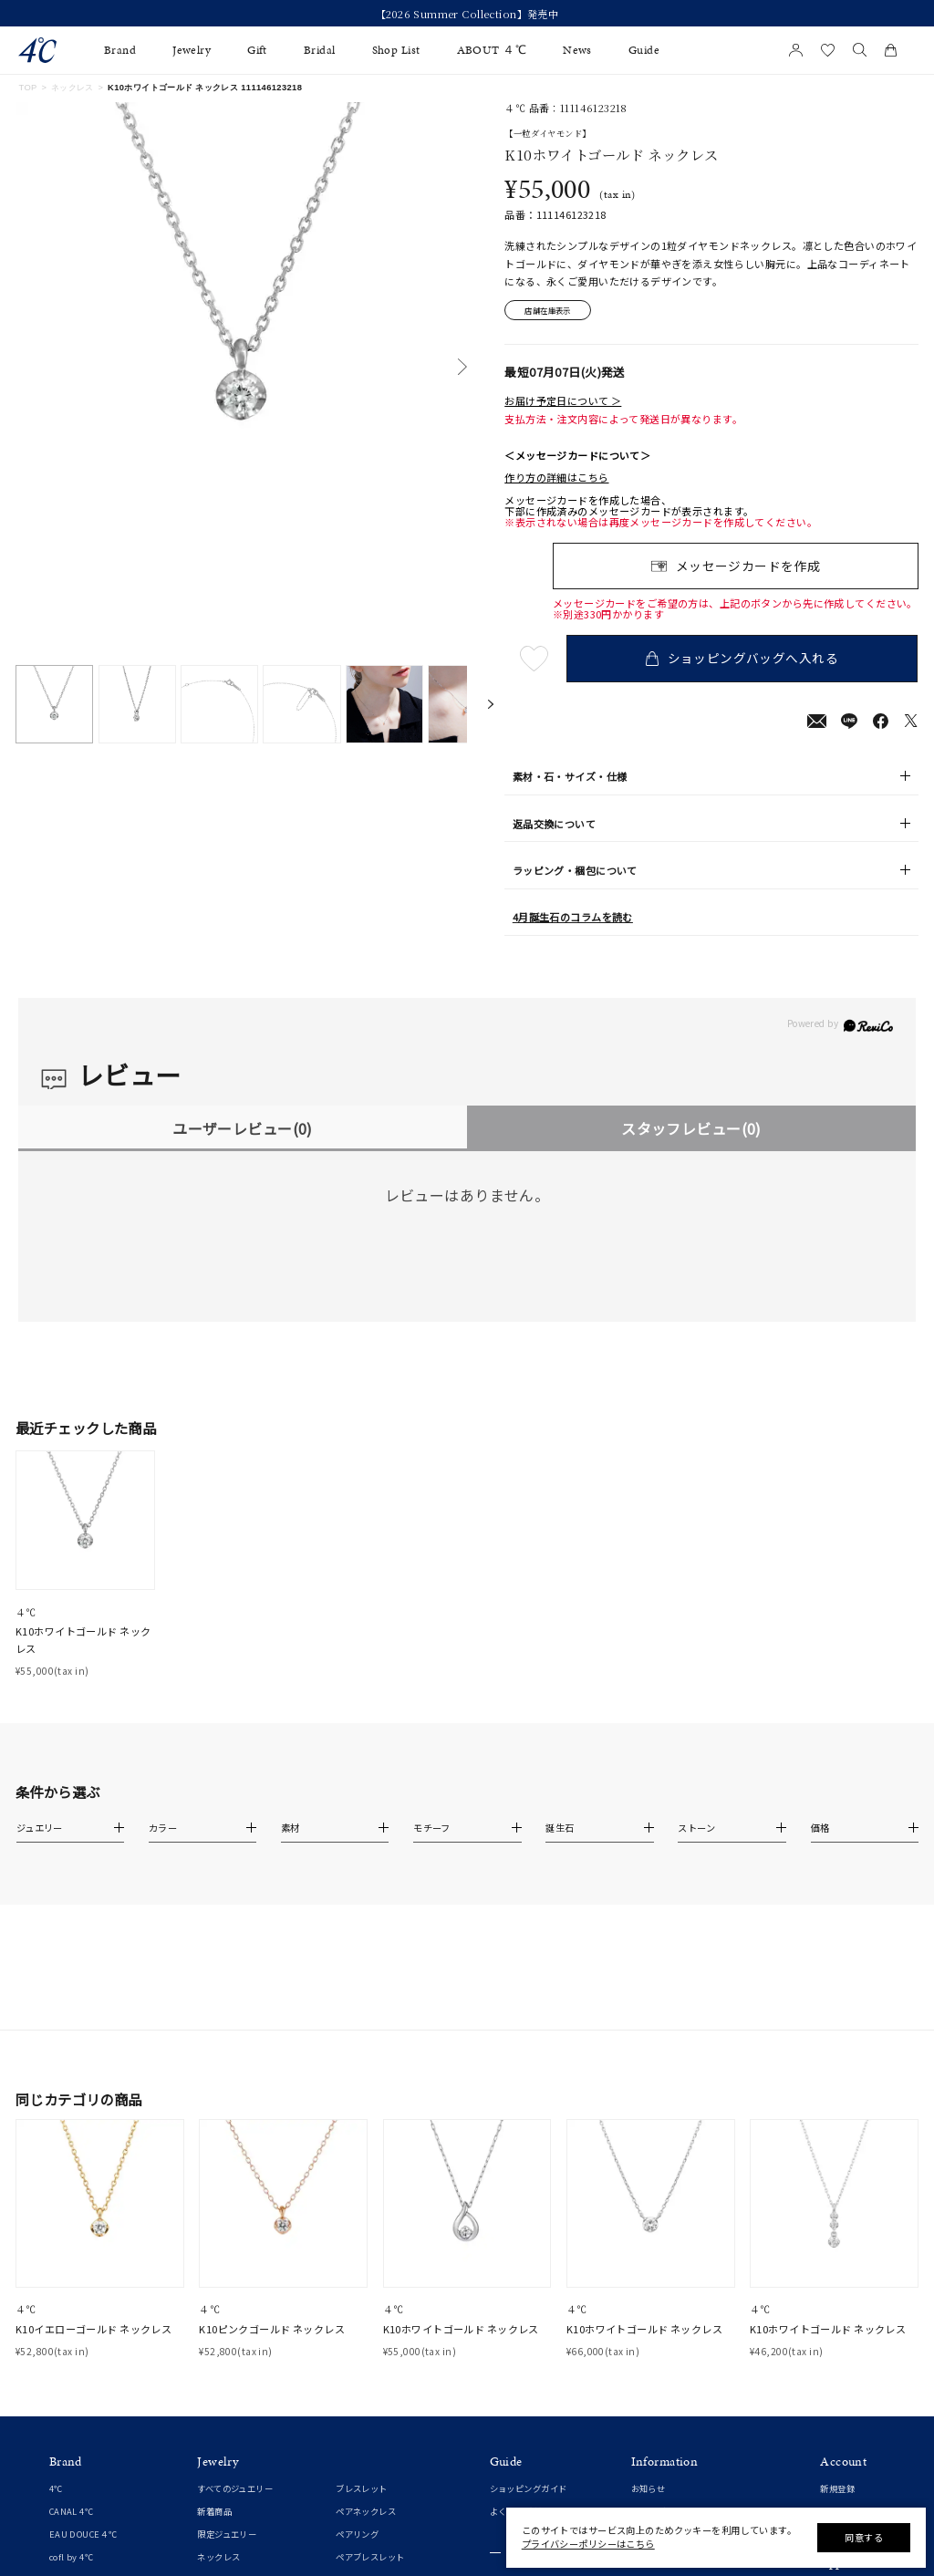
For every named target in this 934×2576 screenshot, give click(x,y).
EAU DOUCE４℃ (83, 2336)
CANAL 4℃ (71, 2313)
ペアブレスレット (370, 2358)
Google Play (845, 2482)
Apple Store (846, 2460)
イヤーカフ (218, 2472)
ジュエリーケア (519, 2404)
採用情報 (648, 2472)
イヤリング (218, 2449)
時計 (344, 2426)
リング (210, 2381)
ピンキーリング (227, 2403)
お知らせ (648, 2290)
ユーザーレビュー (242, 1128)
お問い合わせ (657, 2426)
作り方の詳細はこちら (556, 478)
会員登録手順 (846, 2414)
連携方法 (837, 2437)
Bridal (320, 50)
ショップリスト (661, 2313)
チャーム (353, 2403)
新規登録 (837, 2290)
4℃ (56, 2290)
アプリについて (850, 2391)
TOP (27, 87)
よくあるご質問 (520, 2313)
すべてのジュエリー (235, 2290)
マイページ (841, 2313)
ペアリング (357, 2336)
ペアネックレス (366, 2313)
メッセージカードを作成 (748, 565)
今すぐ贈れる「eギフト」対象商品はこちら (467, 13)
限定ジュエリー (226, 2336)
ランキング (357, 2494)
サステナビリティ (665, 2449)
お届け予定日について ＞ (562, 400)
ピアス (210, 2426)
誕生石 (348, 2449)
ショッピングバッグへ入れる (743, 658)
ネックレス (72, 87)
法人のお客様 (516, 2427)
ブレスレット (362, 2290)
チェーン (353, 2381)
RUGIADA (69, 2403)
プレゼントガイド (524, 2381)
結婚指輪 (66, 2519)
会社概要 (648, 2336)
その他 (348, 2472)
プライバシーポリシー (674, 2403)
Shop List (396, 50)
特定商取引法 (657, 2381)
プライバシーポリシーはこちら (588, 2543)
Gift (257, 50)
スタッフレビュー (691, 1128)
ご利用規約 (652, 2358)
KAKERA (67, 2426)
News (577, 50)
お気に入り (841, 2336)
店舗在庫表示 (549, 310)
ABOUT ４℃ (491, 50)
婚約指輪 (66, 2496)
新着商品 (214, 2313)
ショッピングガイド (528, 2290)
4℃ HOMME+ (76, 2381)
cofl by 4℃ (71, 2358)
